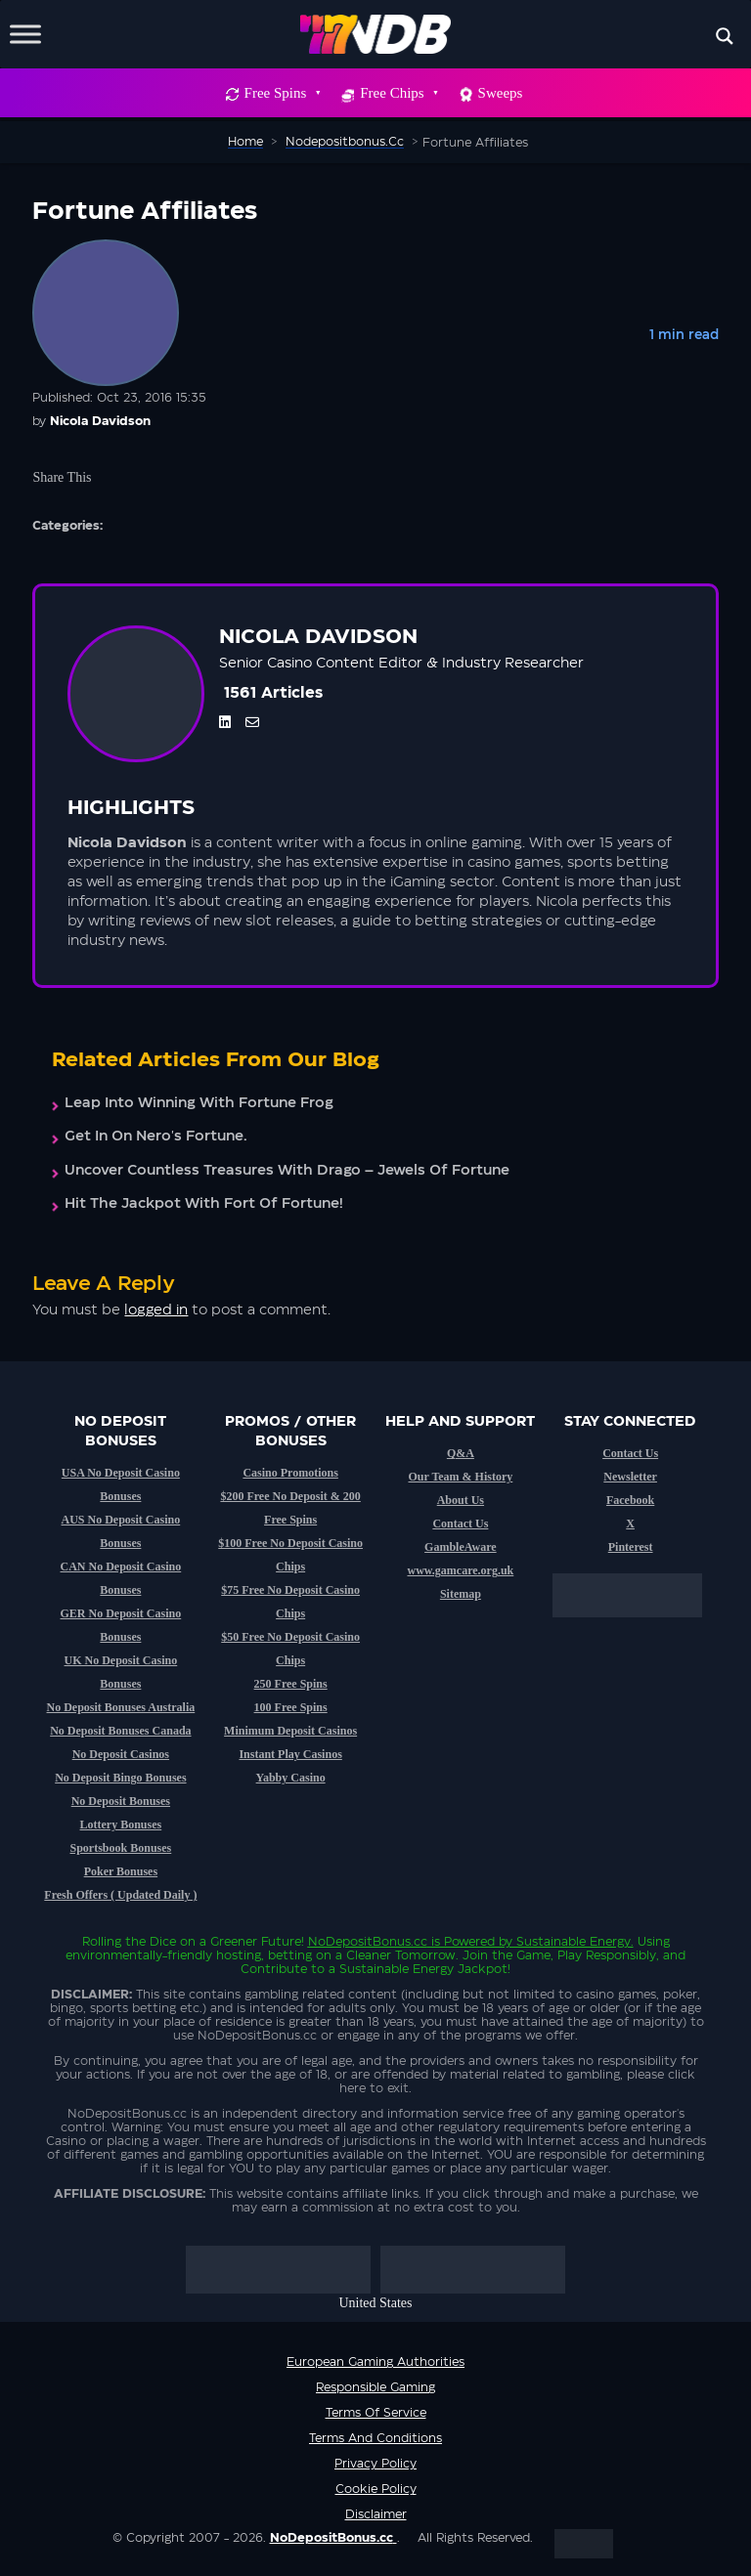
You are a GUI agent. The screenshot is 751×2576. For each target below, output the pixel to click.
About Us (460, 1500)
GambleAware (460, 1547)
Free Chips (398, 92)
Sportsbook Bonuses (121, 1848)
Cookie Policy (376, 2489)
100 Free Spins (291, 1707)
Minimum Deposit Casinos (290, 1731)
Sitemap (460, 1594)
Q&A (460, 1453)
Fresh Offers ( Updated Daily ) (120, 1895)
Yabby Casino (291, 1777)
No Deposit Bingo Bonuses (120, 1777)
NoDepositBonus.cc (367, 1942)
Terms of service (376, 2413)
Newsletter (630, 1476)
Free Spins (282, 92)
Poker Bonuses (120, 1871)
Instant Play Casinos (290, 1754)
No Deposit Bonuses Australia (121, 1707)
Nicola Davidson (100, 421)
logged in (156, 1310)
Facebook (630, 1500)
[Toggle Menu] (25, 33)
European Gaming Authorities (375, 2362)
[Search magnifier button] (724, 36)
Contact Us (460, 1523)
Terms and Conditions (375, 2438)
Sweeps (500, 93)
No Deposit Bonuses (120, 1801)
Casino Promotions (290, 1473)
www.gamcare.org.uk (460, 1570)
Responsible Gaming (375, 2387)
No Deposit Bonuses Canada (120, 1731)
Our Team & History (460, 1476)
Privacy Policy (375, 2463)
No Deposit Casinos (120, 1754)
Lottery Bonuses (121, 1824)
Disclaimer (376, 2514)
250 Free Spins (291, 1684)
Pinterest (630, 1547)
